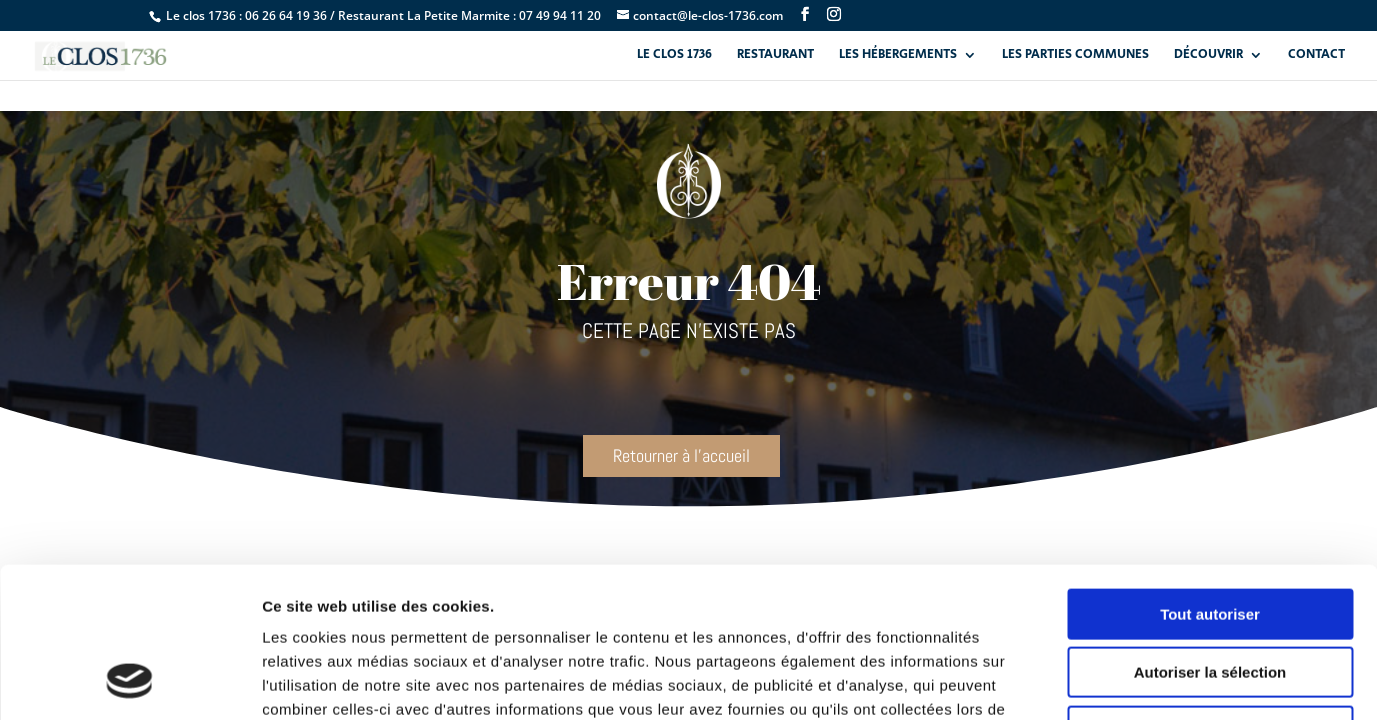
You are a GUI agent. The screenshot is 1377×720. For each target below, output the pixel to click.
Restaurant (775, 56)
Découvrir (1208, 56)
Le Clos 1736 (674, 56)
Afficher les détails (1101, 680)
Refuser (1210, 592)
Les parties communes (1075, 56)
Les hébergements (898, 56)
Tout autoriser (1210, 475)
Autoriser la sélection (1210, 534)
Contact (1316, 56)
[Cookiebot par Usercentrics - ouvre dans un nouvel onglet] (129, 681)
